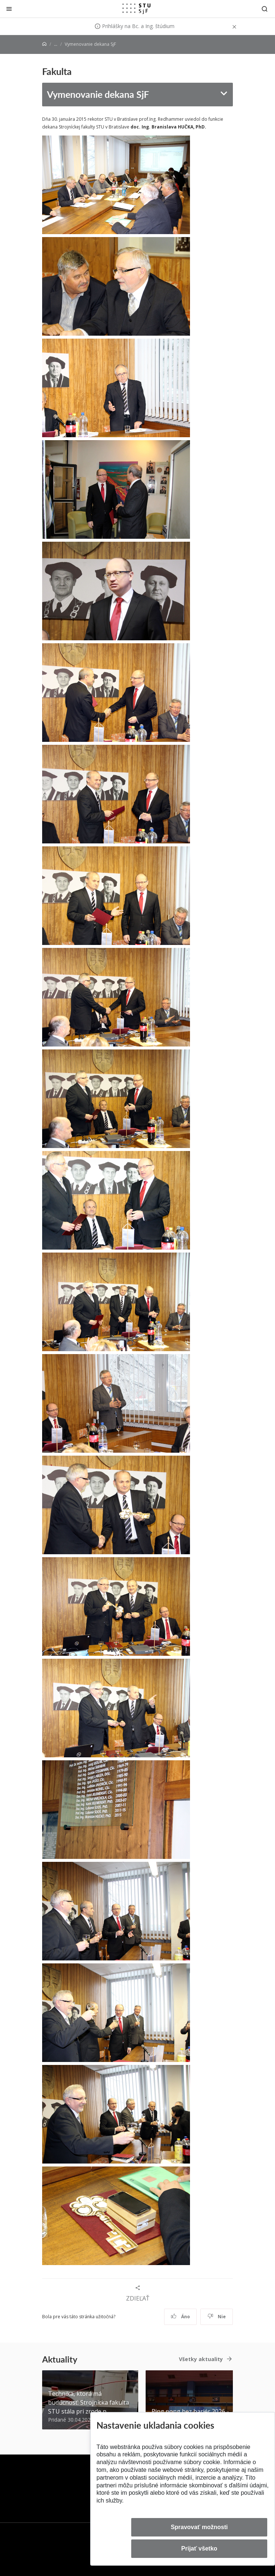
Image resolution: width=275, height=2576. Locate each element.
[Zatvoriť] (9, 8)
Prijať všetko (199, 2548)
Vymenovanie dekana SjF (98, 94)
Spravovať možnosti (199, 2527)
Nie (216, 2316)
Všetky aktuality (201, 2359)
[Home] (44, 44)
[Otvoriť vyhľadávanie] (264, 8)
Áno (180, 2316)
